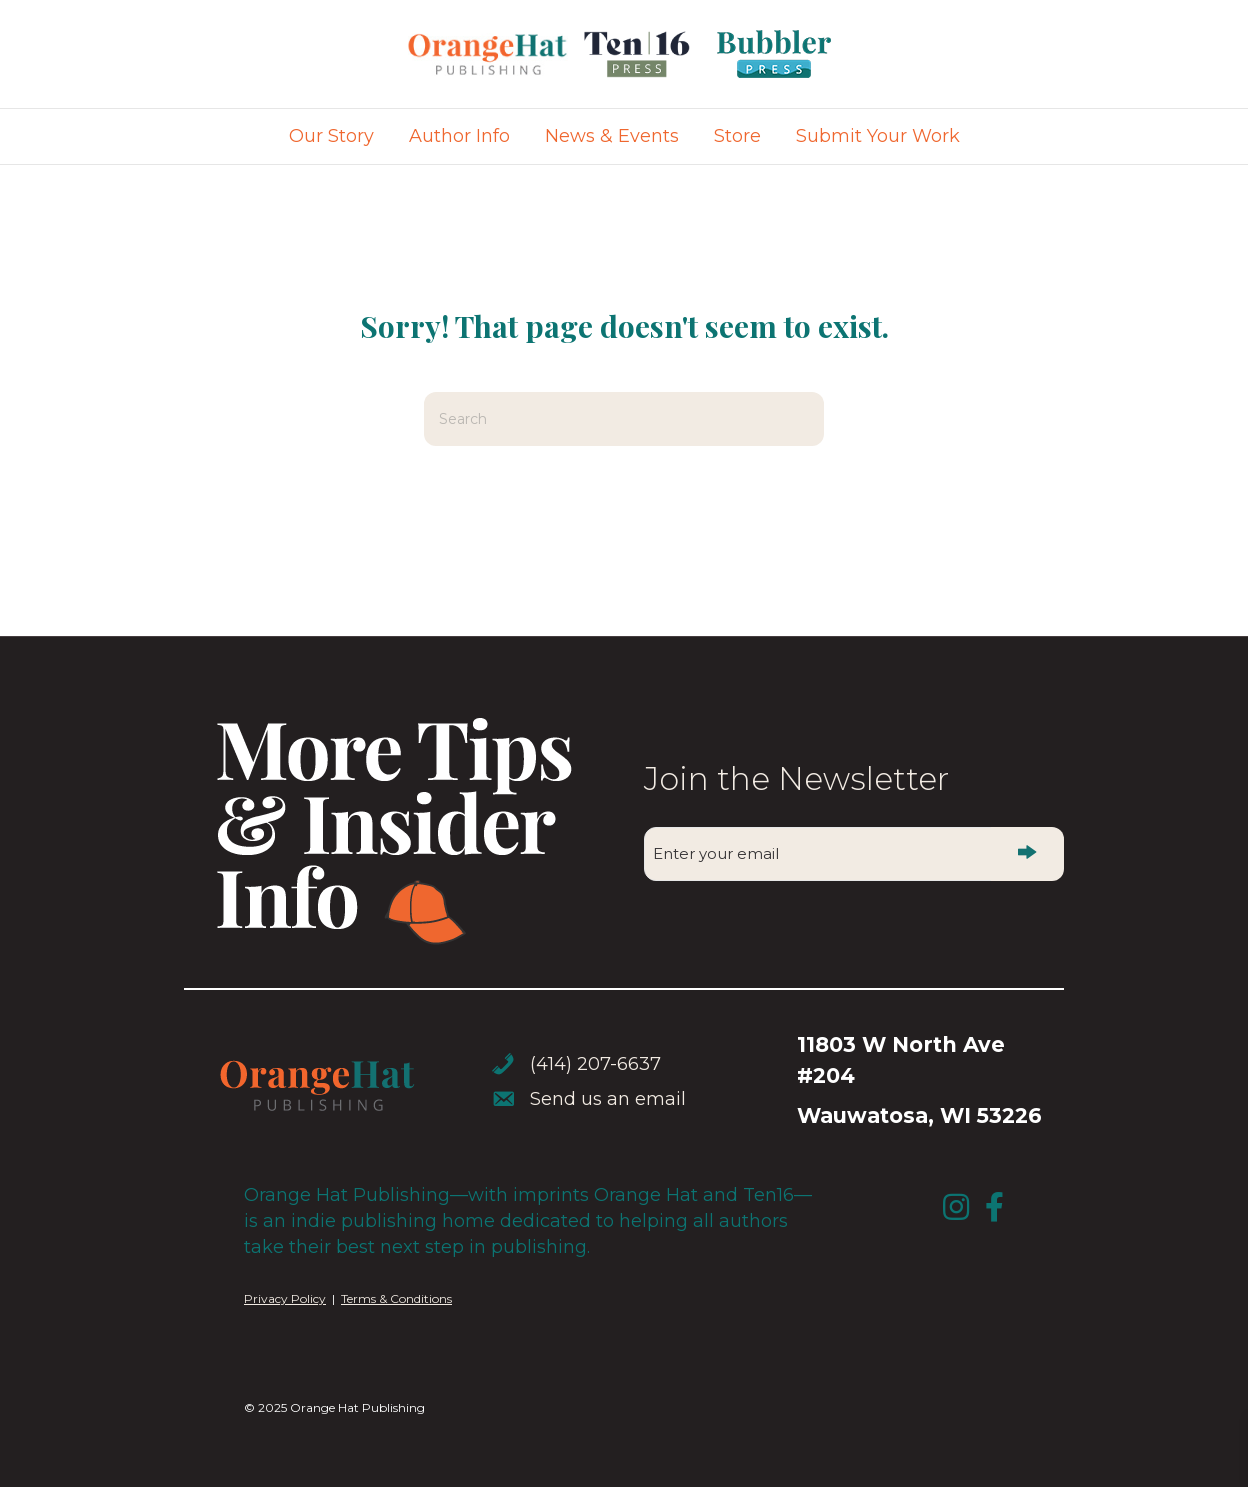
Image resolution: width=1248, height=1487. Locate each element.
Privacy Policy (285, 1298)
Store (737, 136)
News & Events (612, 136)
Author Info (459, 136)
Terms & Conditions (396, 1298)
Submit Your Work (878, 136)
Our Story (331, 136)
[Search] (624, 419)
